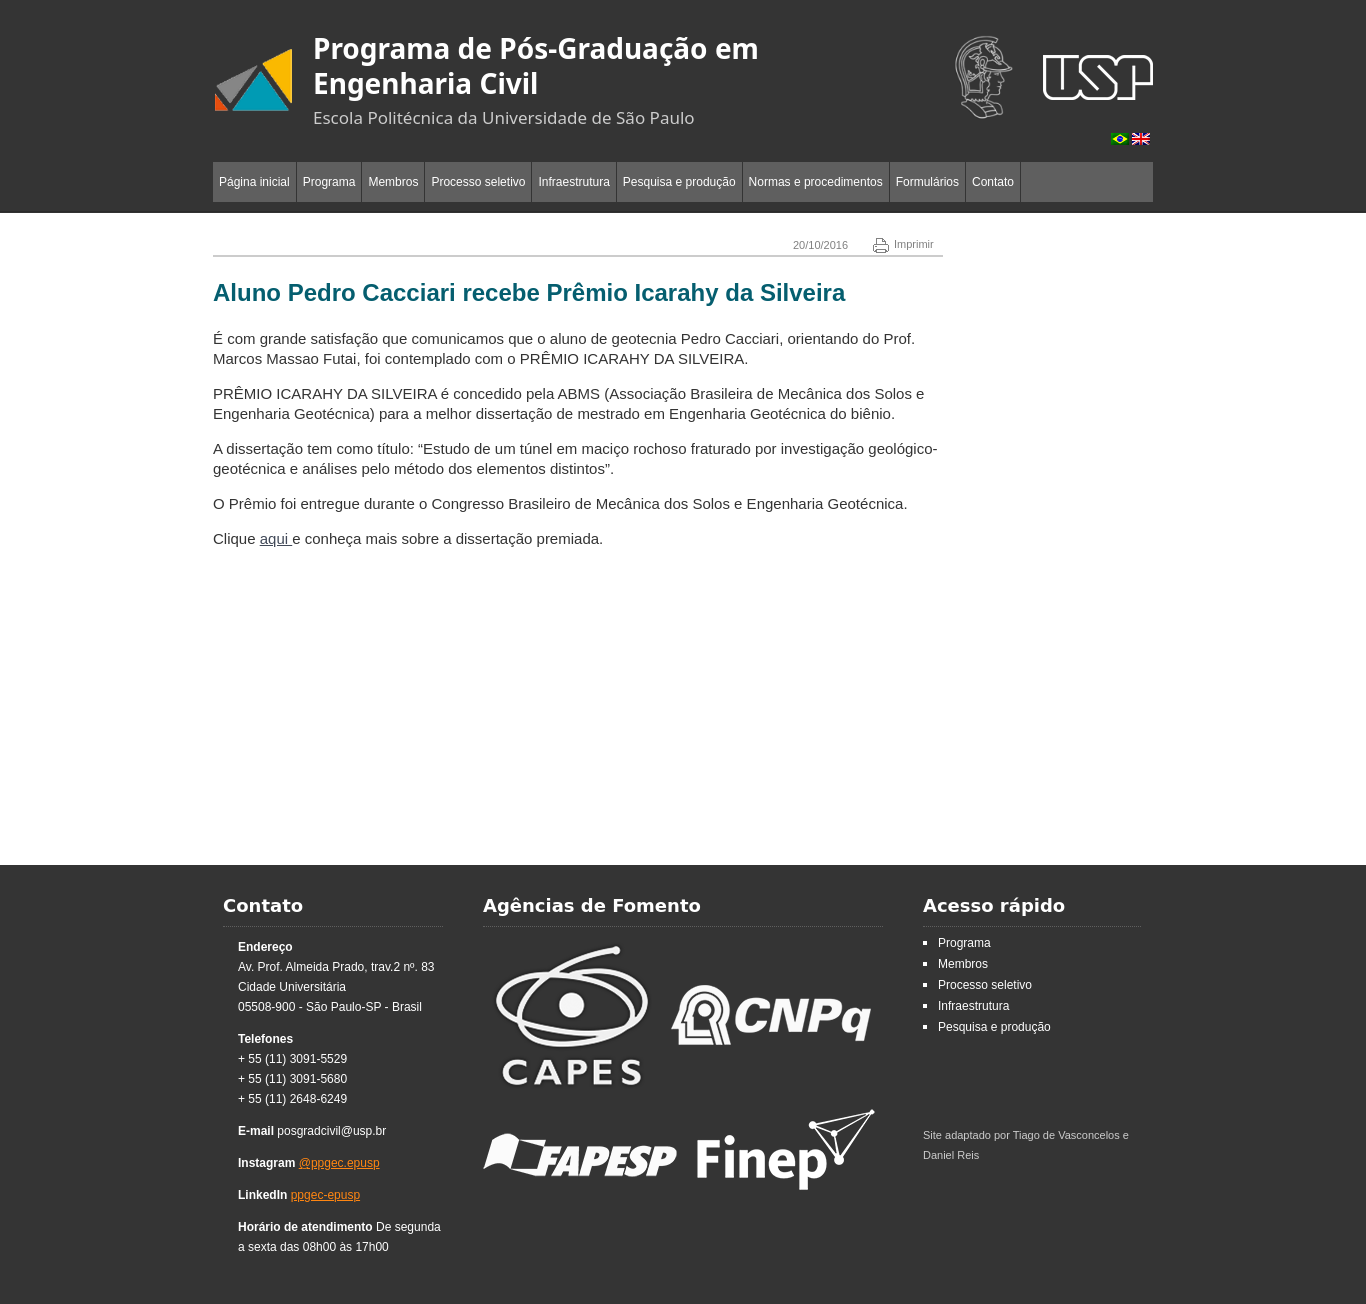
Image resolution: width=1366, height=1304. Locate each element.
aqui (276, 538)
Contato (993, 182)
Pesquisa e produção (679, 182)
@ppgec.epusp (339, 1163)
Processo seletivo (478, 182)
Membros (393, 182)
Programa (329, 182)
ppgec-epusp (325, 1195)
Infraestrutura (573, 182)
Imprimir (903, 244)
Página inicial (254, 182)
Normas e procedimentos (816, 182)
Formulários (927, 182)
